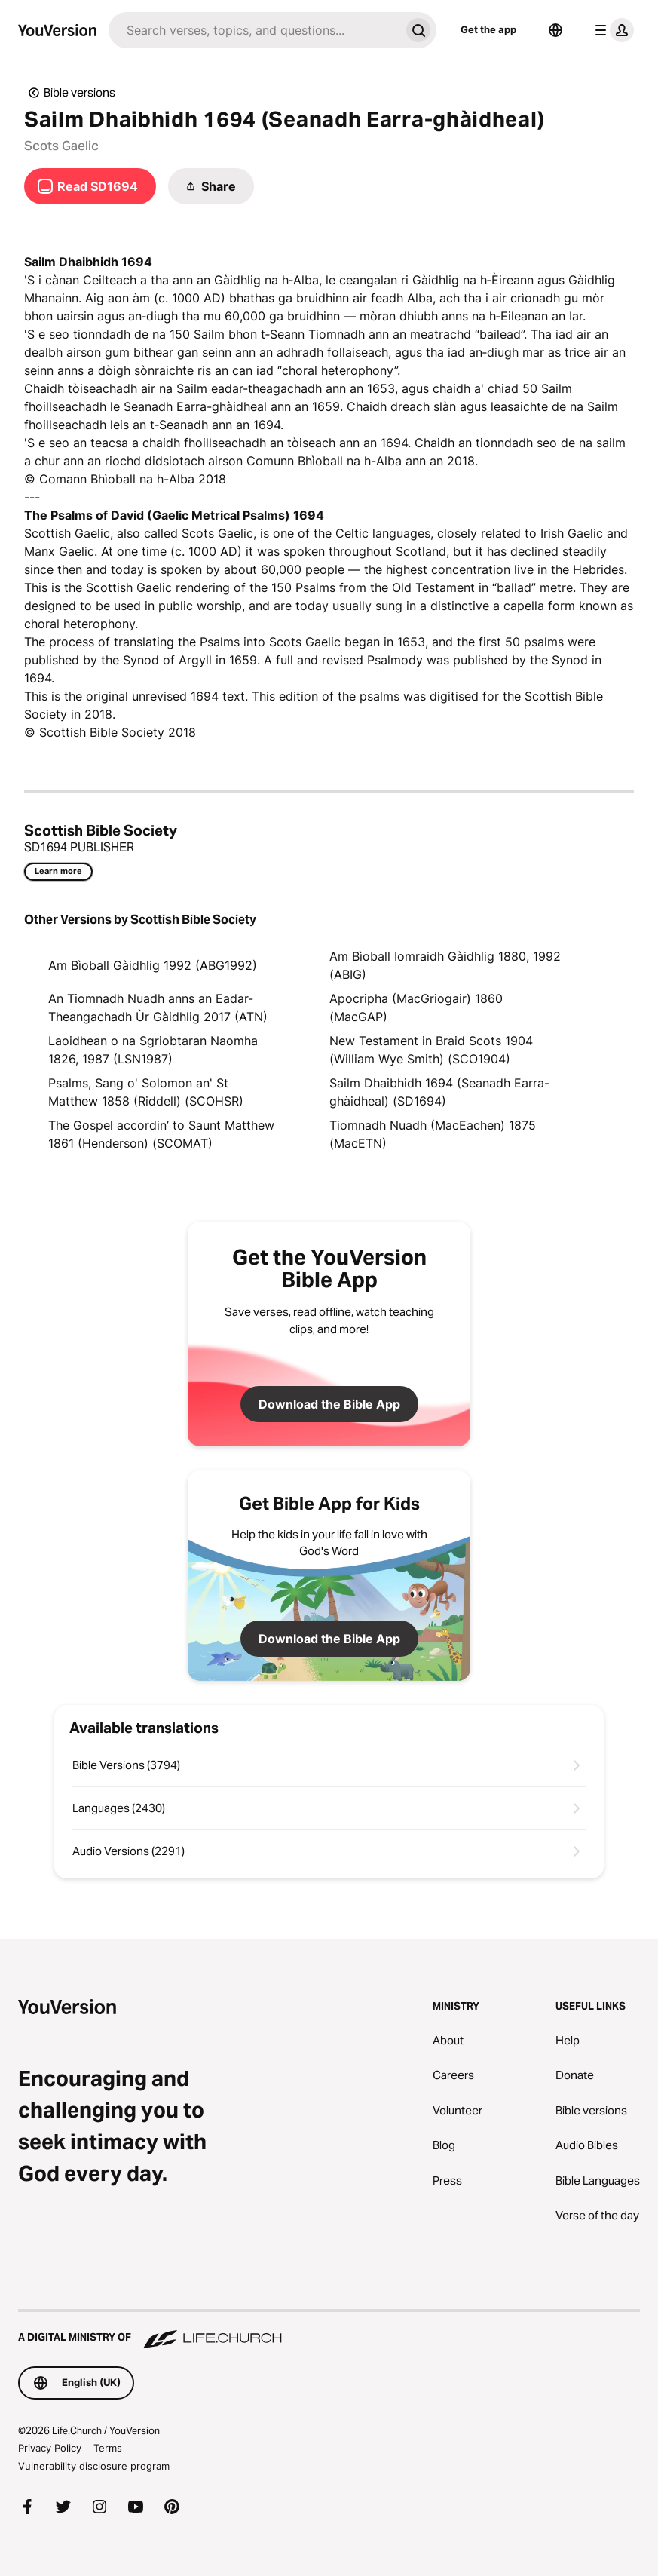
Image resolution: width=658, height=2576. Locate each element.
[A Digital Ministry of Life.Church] (329, 2330)
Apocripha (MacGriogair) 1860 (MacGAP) (416, 1007)
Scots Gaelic (61, 145)
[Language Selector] (555, 30)
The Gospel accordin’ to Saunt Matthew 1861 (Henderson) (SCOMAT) (161, 1134)
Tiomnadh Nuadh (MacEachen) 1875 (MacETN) (432, 1134)
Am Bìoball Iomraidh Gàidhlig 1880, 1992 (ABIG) (445, 965)
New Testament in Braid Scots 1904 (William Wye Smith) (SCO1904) (431, 1049)
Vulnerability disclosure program (94, 2466)
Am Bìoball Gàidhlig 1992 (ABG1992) (152, 965)
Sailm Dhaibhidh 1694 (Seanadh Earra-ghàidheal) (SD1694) (439, 1092)
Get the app (488, 29)
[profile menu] (611, 30)
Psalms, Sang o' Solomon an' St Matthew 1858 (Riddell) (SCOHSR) (145, 1092)
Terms (107, 2448)
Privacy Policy (49, 2448)
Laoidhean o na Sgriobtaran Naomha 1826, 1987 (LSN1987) (153, 1049)
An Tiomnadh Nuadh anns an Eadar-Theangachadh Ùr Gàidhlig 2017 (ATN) (158, 1007)
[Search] (254, 30)
